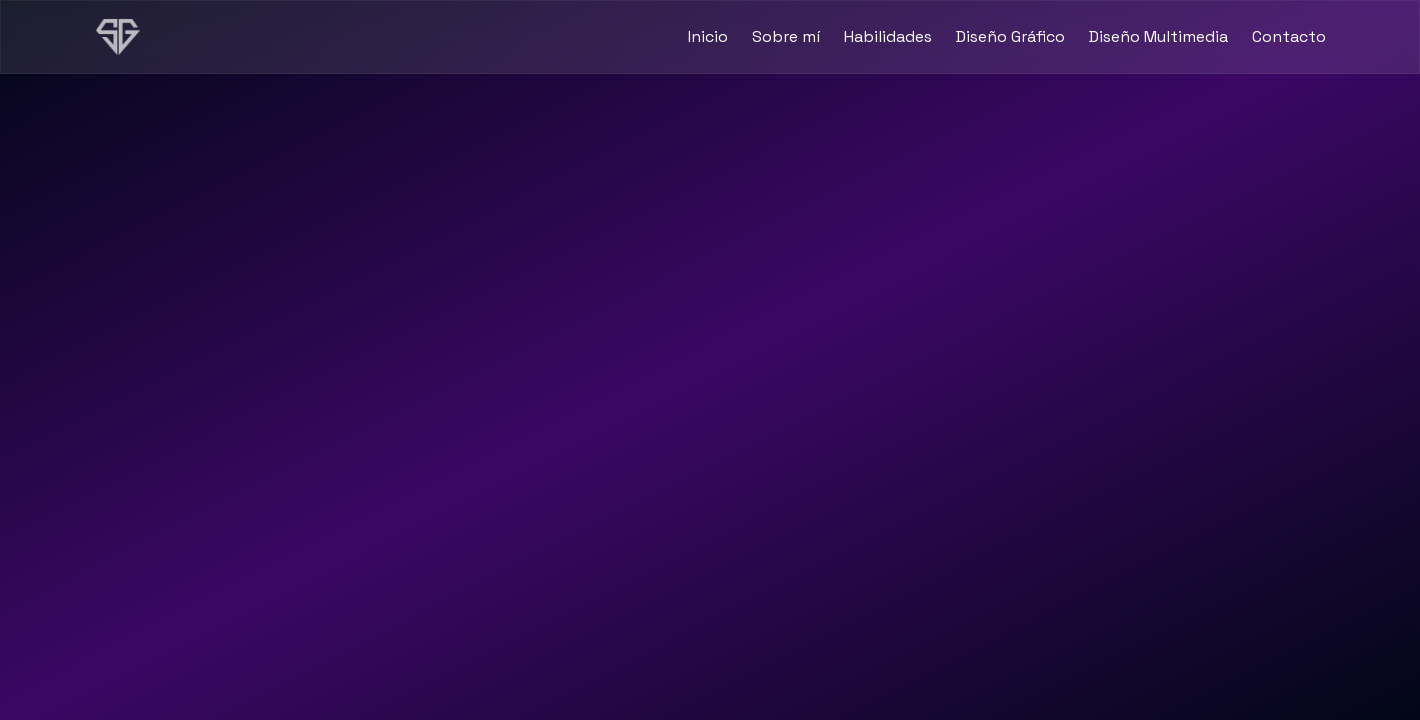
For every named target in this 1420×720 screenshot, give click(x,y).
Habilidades (888, 36)
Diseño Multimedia (1158, 36)
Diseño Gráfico (1010, 36)
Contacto (1289, 36)
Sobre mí (786, 36)
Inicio (708, 36)
